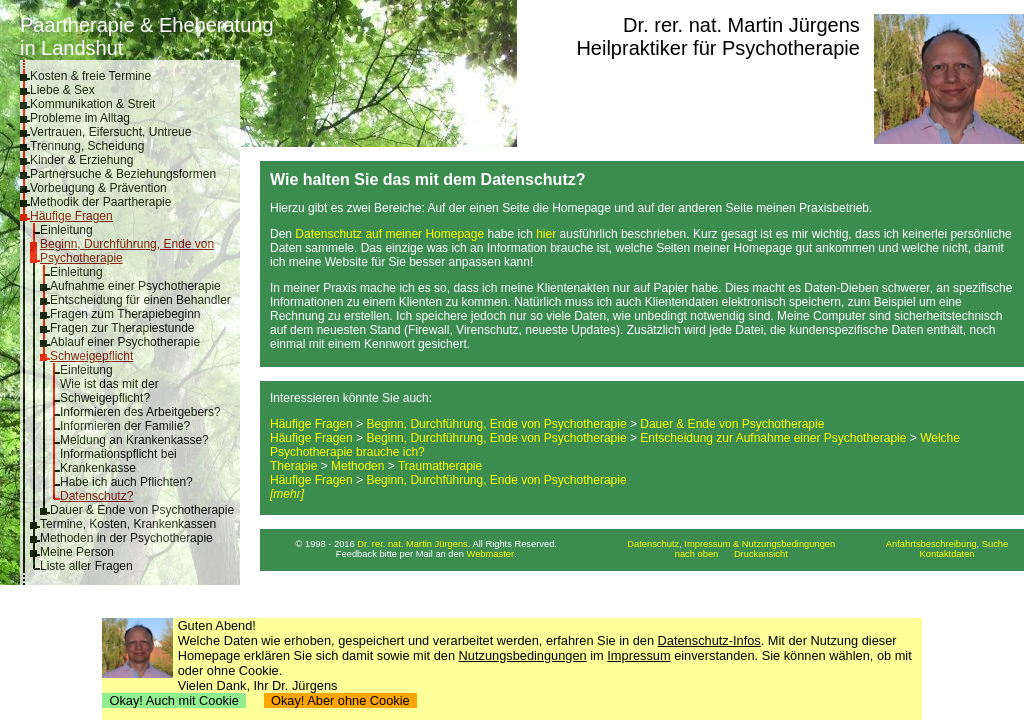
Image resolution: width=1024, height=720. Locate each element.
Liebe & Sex (62, 90)
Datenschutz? (96, 496)
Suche (995, 544)
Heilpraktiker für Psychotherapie (717, 48)
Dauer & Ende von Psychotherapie (142, 510)
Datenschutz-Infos (709, 640)
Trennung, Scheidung (87, 146)
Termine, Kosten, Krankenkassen (128, 524)
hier (546, 234)
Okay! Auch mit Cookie (174, 700)
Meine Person (77, 552)
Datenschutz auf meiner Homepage (389, 234)
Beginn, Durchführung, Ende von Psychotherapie (496, 424)
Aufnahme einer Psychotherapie (135, 286)
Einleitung (66, 230)
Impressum (638, 655)
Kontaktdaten (947, 554)
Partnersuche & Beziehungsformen (123, 174)
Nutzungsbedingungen (523, 655)
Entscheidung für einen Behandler (140, 300)
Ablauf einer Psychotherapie (125, 342)
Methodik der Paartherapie (100, 202)
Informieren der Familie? (125, 426)
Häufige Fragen (71, 216)
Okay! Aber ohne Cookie (340, 700)
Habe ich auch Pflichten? (126, 482)
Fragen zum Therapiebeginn (125, 314)
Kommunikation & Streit (92, 104)
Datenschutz (653, 544)
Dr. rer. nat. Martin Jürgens (741, 25)
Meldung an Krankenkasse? (134, 440)
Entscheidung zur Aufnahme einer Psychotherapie (773, 438)
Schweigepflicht (91, 356)
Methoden (357, 466)
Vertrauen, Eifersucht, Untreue (110, 132)
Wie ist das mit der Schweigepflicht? (109, 391)
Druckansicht (761, 554)
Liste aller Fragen (86, 566)
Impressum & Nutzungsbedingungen (759, 544)
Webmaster (491, 554)
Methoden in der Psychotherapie (126, 538)
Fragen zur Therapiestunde (122, 328)
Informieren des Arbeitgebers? (140, 412)
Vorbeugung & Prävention (98, 188)
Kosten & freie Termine (90, 76)
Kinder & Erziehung (81, 160)
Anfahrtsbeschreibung (931, 544)
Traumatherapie (440, 466)
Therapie (293, 466)
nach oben (697, 554)
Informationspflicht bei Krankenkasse (118, 461)
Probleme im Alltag (80, 118)
